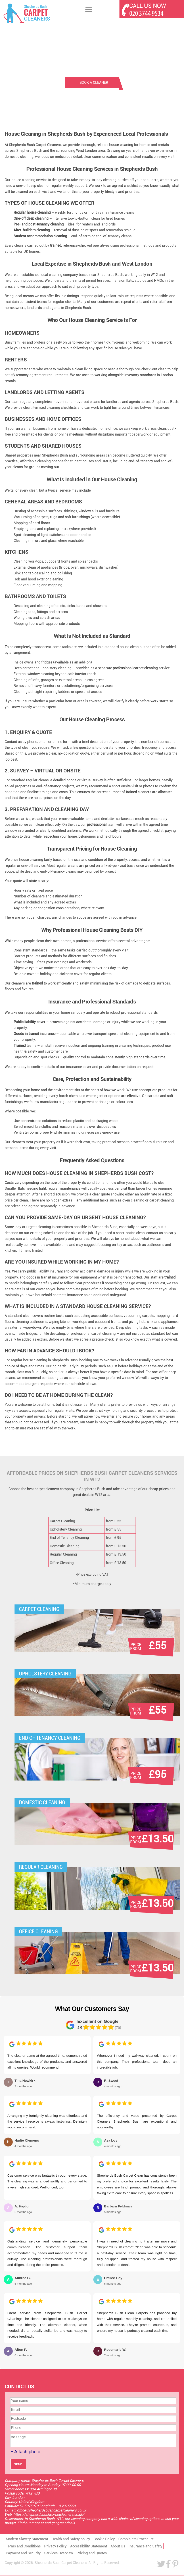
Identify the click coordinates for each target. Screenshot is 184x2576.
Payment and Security (23, 2553)
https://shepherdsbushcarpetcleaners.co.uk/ (48, 2514)
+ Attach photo (25, 2451)
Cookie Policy (104, 2539)
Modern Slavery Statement (27, 2539)
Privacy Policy (55, 2546)
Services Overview (58, 2553)
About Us (118, 2546)
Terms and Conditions (23, 2546)
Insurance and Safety (145, 2546)
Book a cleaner (93, 82)
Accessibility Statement (88, 2546)
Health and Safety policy (71, 2539)
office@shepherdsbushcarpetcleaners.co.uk (51, 2510)
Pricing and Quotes (92, 2553)
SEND (18, 2464)
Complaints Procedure (136, 2539)
